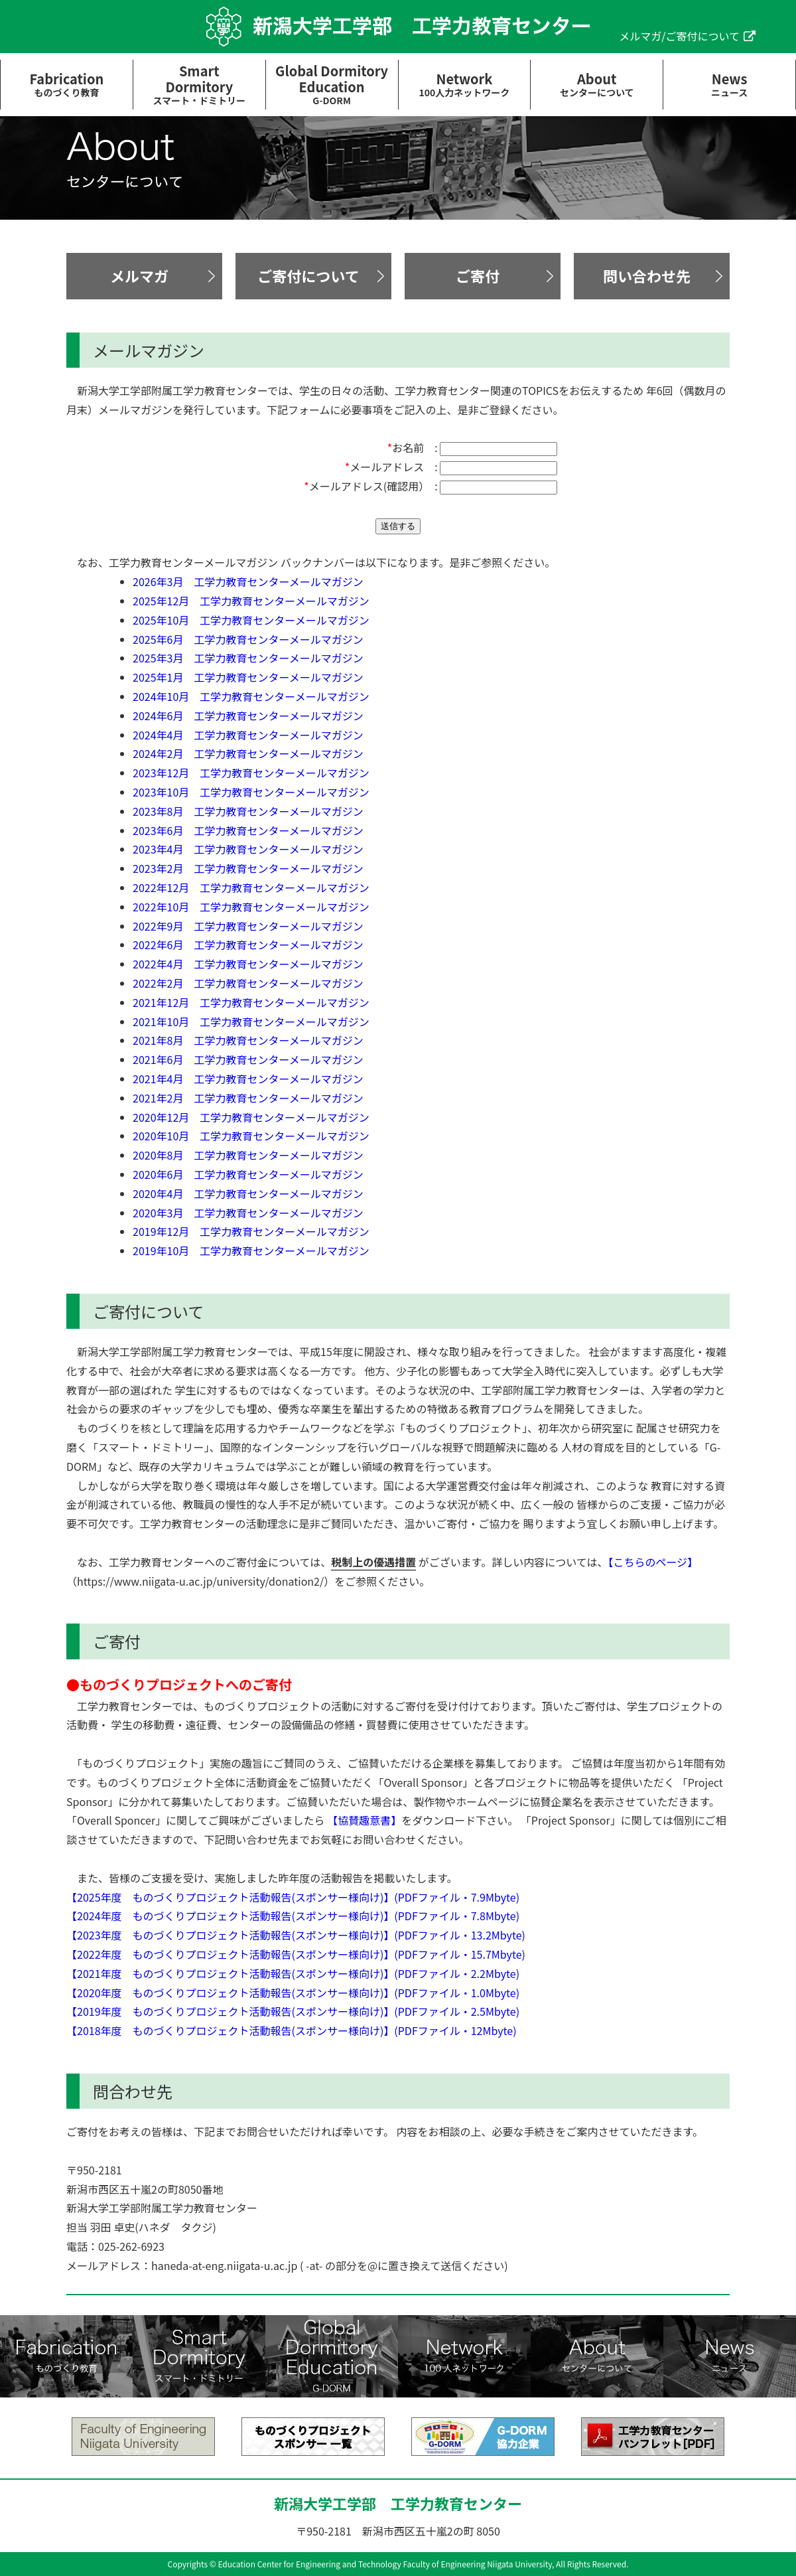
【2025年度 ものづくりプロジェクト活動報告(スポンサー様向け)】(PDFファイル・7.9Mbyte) (292, 1897)
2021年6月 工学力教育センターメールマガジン (248, 1059)
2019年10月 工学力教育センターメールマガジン (251, 1250)
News (729, 84)
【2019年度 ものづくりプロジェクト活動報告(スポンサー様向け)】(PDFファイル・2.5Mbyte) (292, 2011)
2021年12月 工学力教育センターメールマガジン (251, 1002)
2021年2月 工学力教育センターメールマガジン (248, 1098)
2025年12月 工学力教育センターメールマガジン (251, 601)
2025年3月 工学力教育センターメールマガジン (248, 658)
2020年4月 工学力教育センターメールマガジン (248, 1193)
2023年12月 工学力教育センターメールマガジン (251, 773)
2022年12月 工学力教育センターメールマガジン (251, 887)
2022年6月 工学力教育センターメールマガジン (248, 944)
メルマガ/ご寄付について (679, 36)
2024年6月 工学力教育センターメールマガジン (248, 715)
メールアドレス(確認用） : (370, 486)
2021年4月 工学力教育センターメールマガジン (248, 1079)
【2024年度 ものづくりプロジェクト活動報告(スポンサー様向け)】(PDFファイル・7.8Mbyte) (292, 1916)
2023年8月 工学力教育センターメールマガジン (248, 811)
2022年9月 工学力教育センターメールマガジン (248, 926)
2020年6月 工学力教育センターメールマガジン (248, 1174)
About (596, 84)
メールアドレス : (391, 467)
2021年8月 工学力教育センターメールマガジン (248, 1040)
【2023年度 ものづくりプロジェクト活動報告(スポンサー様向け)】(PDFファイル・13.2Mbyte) (295, 1935)
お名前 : (412, 447)
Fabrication (66, 84)
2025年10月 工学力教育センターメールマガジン (251, 620)
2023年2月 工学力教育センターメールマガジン (248, 868)
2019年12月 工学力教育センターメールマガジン (251, 1231)
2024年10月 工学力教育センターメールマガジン (251, 696)
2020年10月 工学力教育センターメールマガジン (251, 1136)
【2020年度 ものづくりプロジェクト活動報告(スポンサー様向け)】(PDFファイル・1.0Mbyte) (292, 1993)
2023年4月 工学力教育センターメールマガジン (248, 849)
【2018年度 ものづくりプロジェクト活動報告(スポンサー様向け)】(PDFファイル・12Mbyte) (291, 2030)
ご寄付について (308, 275)
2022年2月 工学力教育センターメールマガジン (248, 983)
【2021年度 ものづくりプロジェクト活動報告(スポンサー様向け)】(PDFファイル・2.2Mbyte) (292, 1973)
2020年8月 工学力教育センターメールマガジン (248, 1155)
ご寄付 (477, 275)
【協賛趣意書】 (364, 1820)
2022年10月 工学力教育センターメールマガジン (251, 907)
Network (464, 84)
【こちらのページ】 (653, 1562)
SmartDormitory (199, 84)
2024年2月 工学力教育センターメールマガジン (248, 753)
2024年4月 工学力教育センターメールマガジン (248, 735)
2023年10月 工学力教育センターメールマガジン (251, 792)
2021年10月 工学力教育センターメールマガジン (251, 1021)
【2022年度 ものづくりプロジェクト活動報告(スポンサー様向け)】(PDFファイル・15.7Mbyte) (295, 1954)
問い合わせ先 (647, 275)
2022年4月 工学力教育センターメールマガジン (248, 964)
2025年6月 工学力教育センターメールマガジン (248, 639)
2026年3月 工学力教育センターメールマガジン (248, 581)
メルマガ (139, 275)
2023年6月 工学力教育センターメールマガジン (248, 830)
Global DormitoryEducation (332, 84)
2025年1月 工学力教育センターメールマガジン (248, 677)
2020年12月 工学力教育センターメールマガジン (251, 1117)
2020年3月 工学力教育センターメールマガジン (248, 1213)
